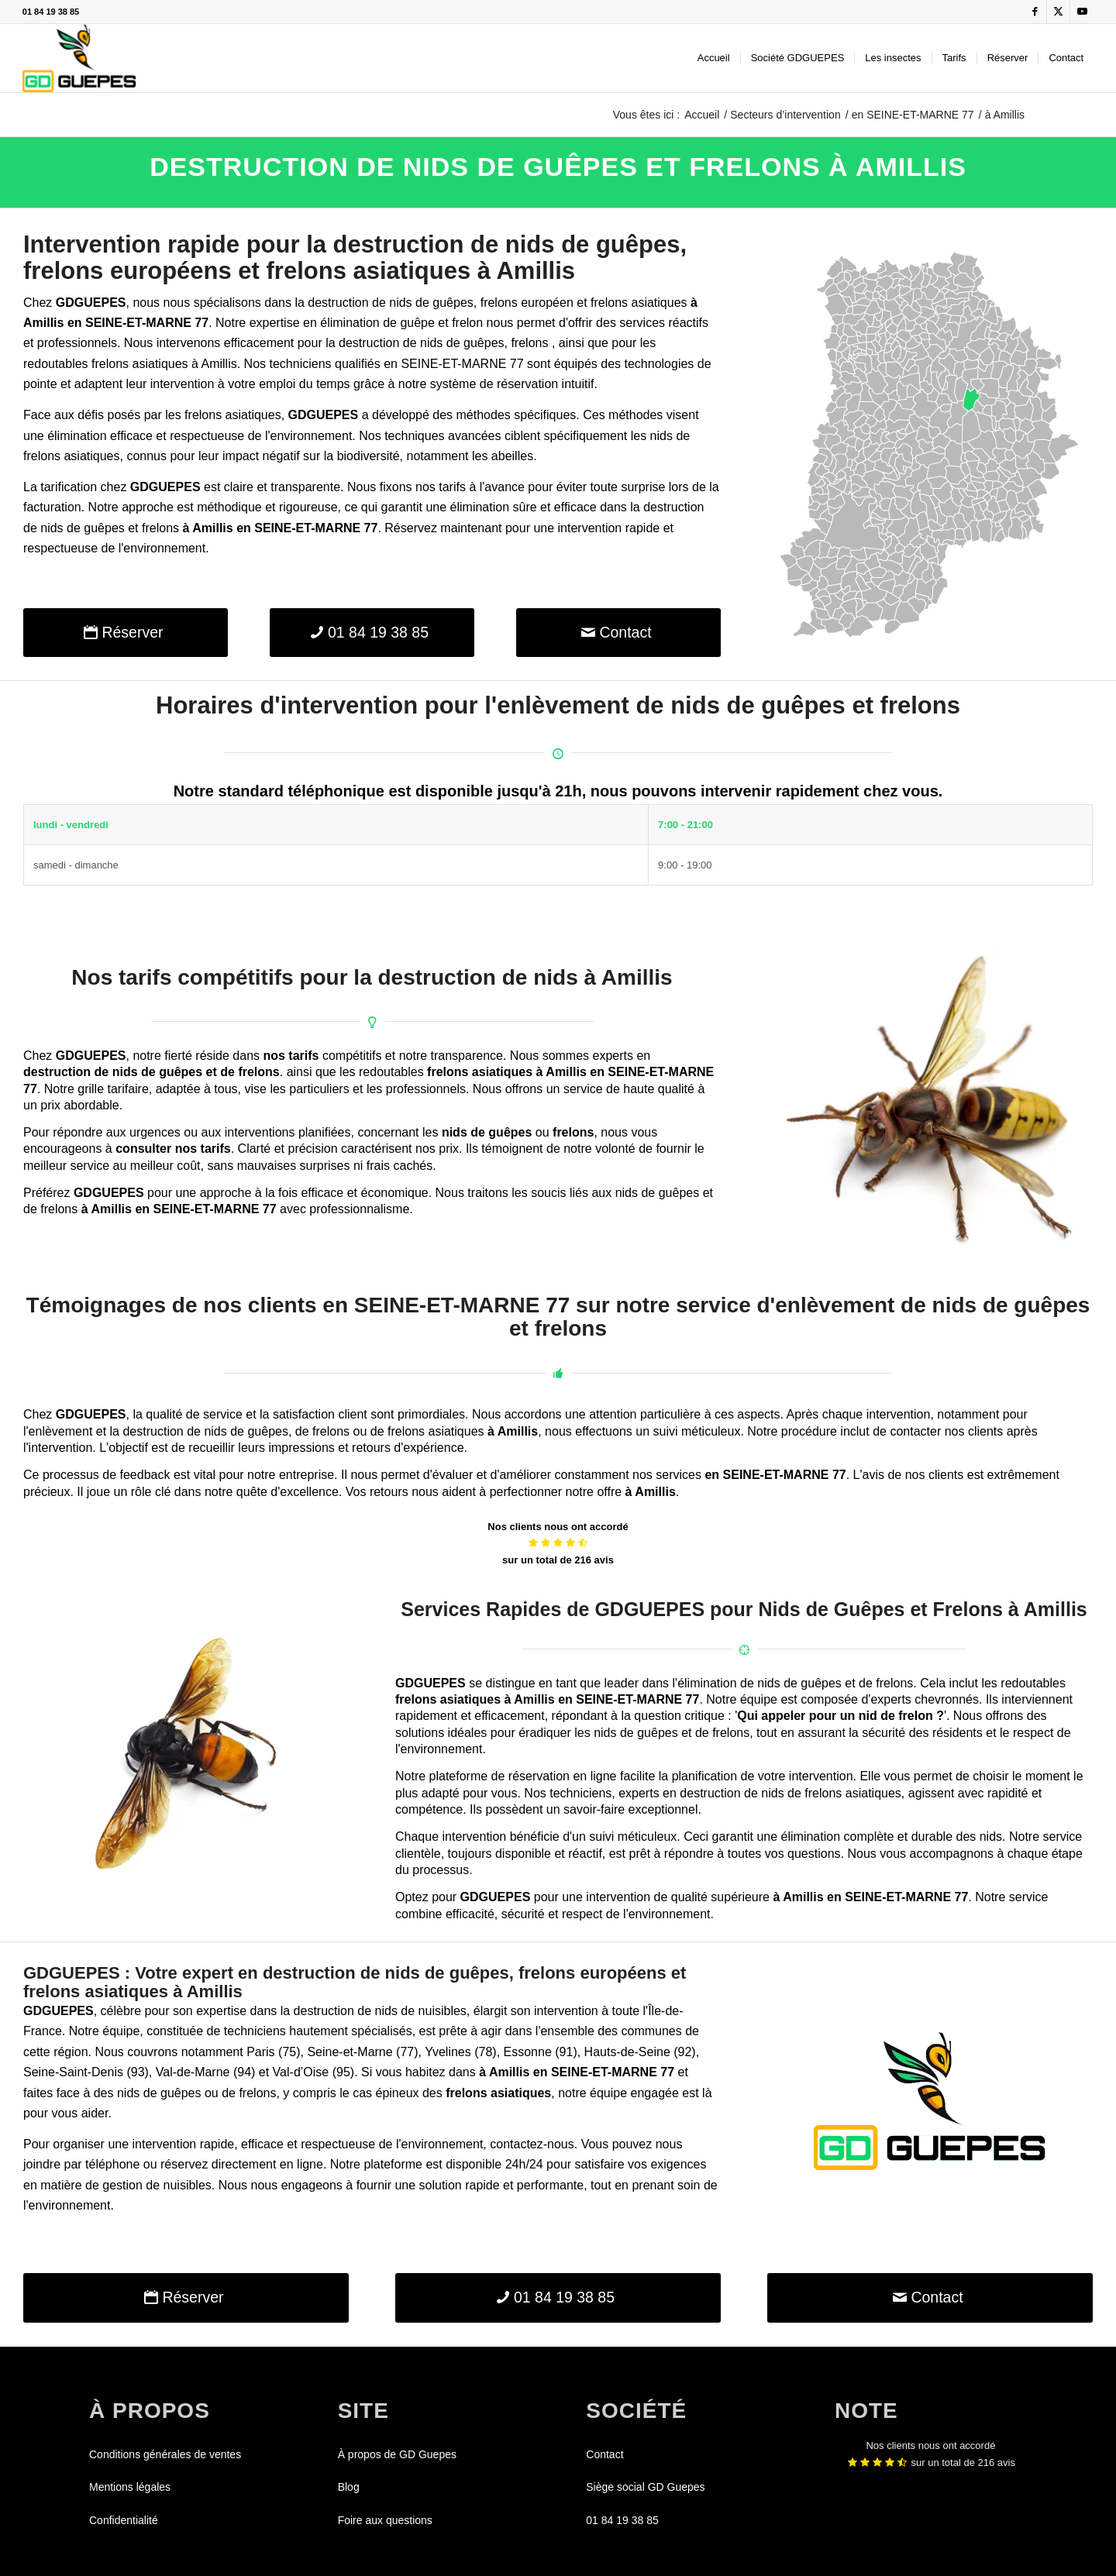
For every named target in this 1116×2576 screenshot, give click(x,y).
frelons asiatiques (639, 302)
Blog (349, 2487)
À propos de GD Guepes (397, 2454)
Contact (604, 2454)
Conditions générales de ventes (165, 2454)
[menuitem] (713, 58)
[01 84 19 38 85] (372, 632)
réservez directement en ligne (241, 2164)
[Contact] (618, 632)
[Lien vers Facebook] (1035, 11)
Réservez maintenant (442, 528)
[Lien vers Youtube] (1082, 11)
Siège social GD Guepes (645, 2487)
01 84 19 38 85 (50, 11)
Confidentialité (123, 2520)
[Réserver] (125, 632)
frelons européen (527, 302)
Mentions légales (129, 2487)
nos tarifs (291, 1055)
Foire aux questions (385, 2520)
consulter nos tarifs (172, 1148)
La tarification (60, 487)
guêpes (453, 302)
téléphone (112, 2164)
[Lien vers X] (1058, 11)
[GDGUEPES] (79, 58)
